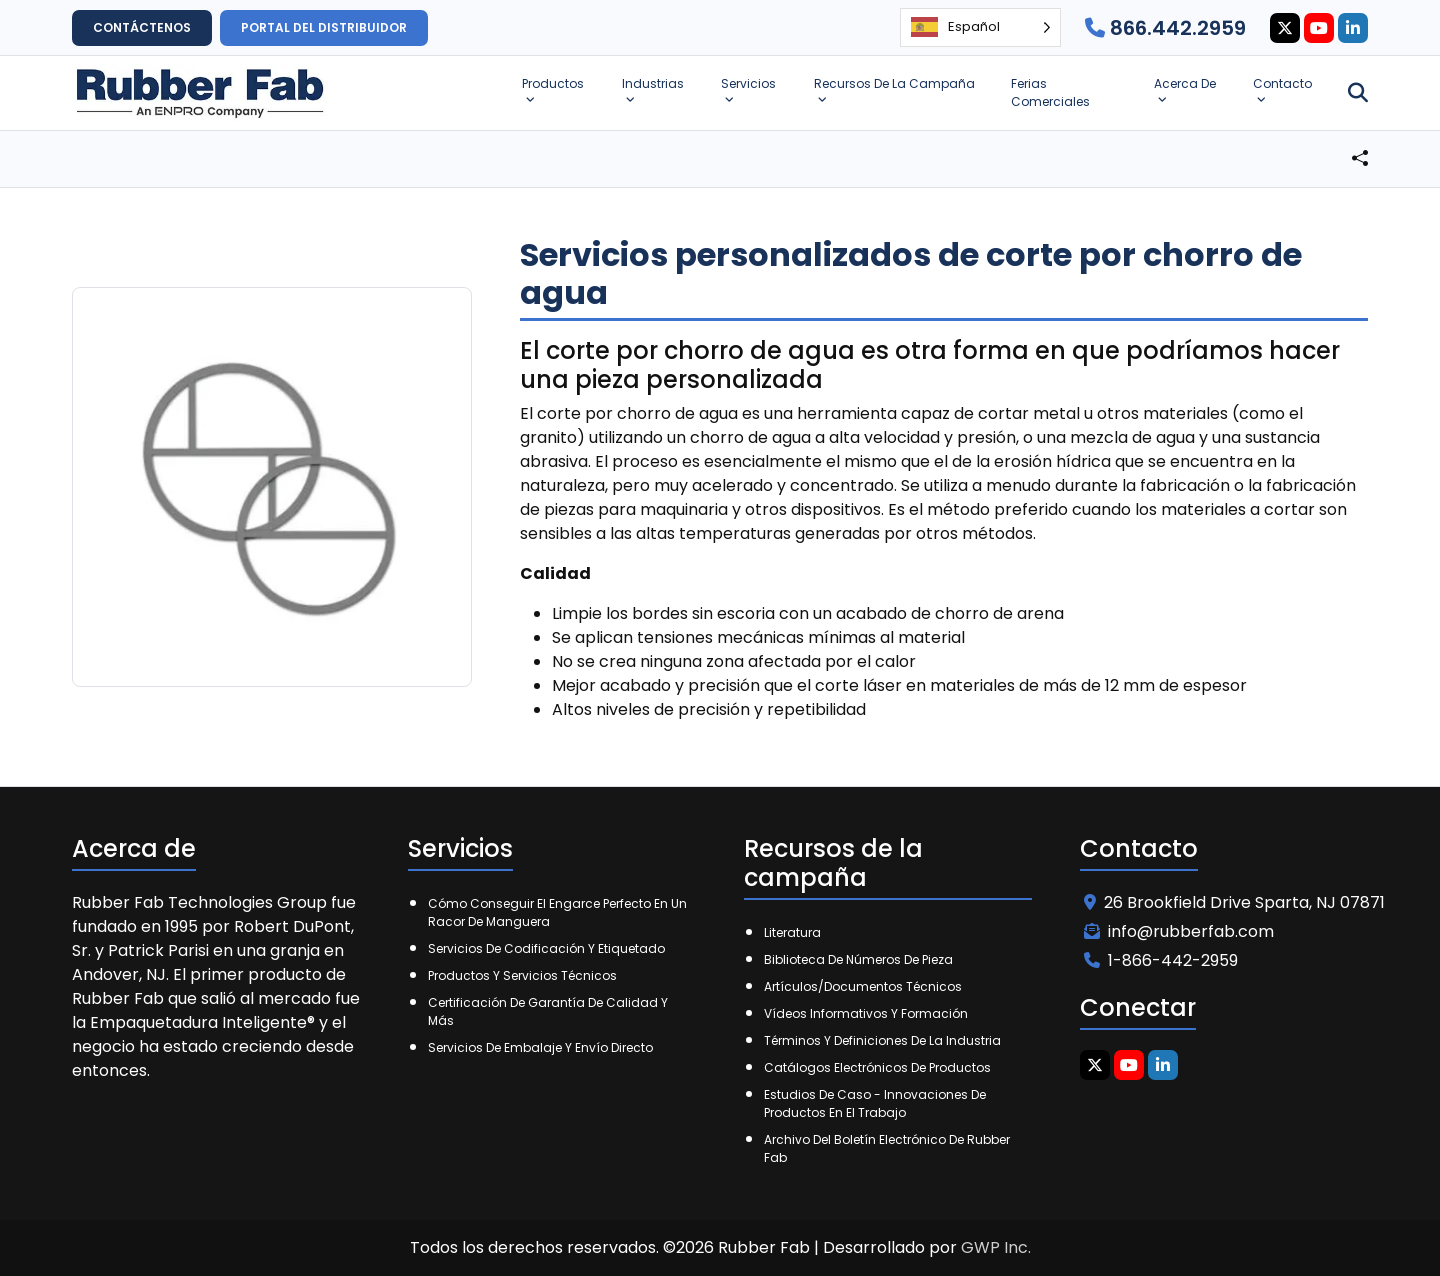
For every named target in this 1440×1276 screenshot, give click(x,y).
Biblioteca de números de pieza (858, 959)
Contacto (1282, 83)
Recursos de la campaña (894, 83)
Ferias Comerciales (1050, 92)
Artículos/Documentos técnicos (863, 986)
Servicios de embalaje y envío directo (540, 1047)
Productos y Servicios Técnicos (522, 975)
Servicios (748, 83)
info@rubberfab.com (1179, 931)
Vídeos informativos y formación (866, 1013)
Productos (553, 83)
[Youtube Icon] (1319, 28)
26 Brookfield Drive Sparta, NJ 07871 (1234, 902)
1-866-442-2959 (1161, 960)
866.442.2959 (1165, 28)
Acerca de (1185, 83)
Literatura (792, 932)
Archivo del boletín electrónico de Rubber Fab (887, 1148)
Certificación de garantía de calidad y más (548, 1011)
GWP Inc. (996, 1247)
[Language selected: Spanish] (980, 27)
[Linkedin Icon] (1353, 28)
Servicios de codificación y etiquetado (546, 948)
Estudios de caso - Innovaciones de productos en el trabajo (875, 1103)
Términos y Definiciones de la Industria (882, 1040)
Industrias (653, 83)
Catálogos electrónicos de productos (877, 1067)
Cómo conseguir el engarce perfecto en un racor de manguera (557, 912)
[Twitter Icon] (1285, 28)
